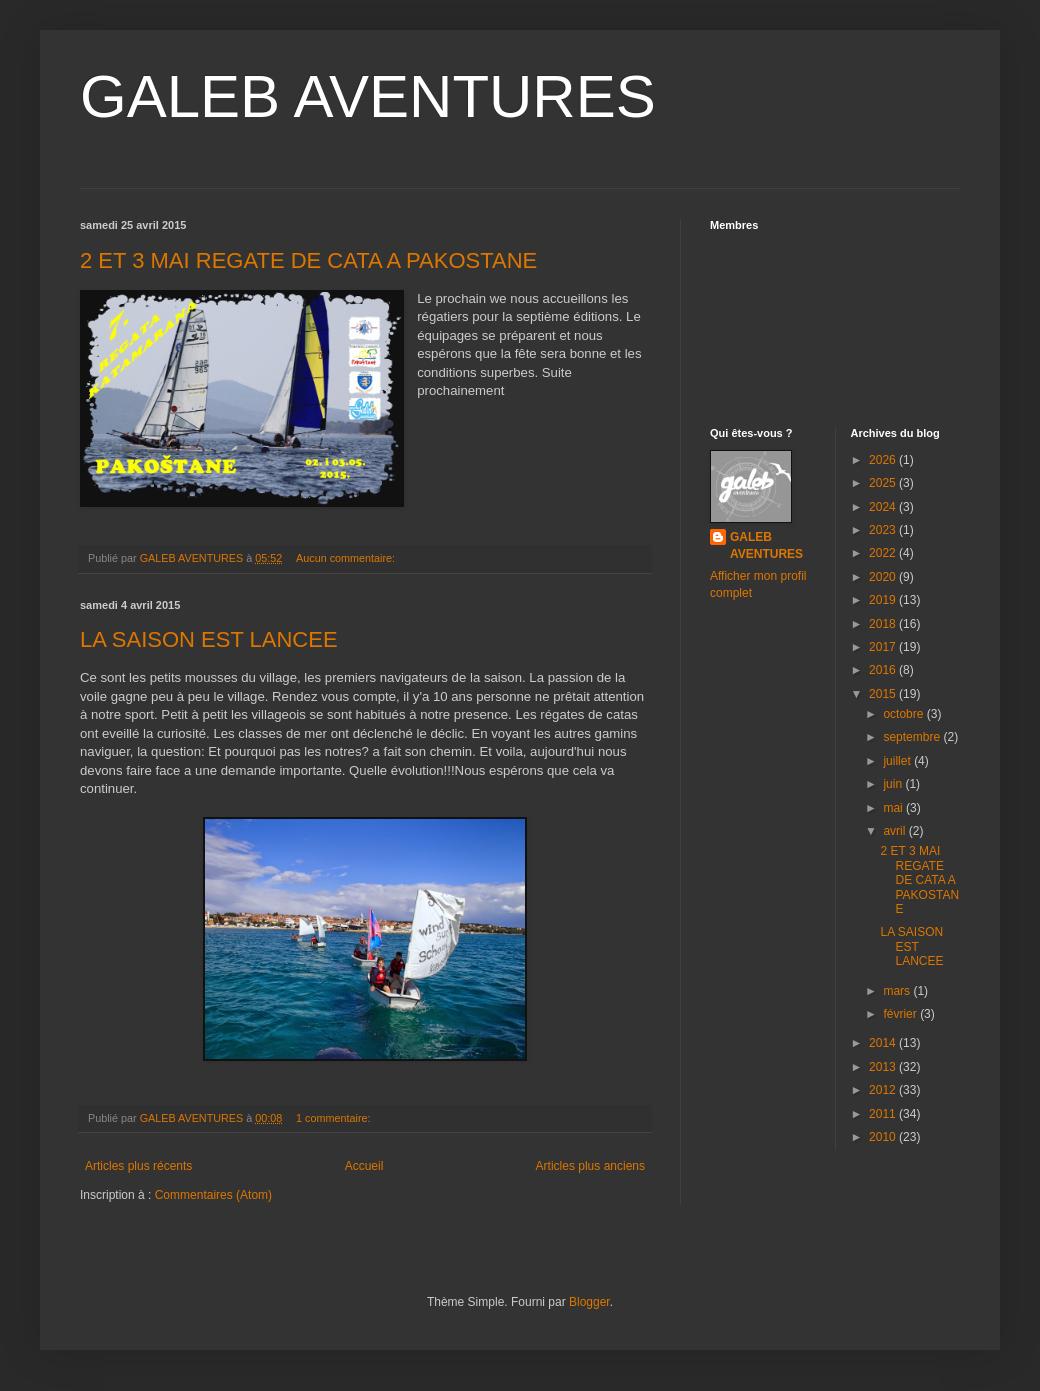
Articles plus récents (138, 1166)
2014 (884, 1043)
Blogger (589, 1302)
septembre (913, 737)
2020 (884, 577)
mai (894, 808)
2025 (884, 483)
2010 (884, 1137)
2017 (884, 647)
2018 (884, 624)
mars (898, 991)
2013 (884, 1067)
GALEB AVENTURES (368, 96)
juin (894, 784)
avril (895, 831)
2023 (884, 530)
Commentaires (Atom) (213, 1195)
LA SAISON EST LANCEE (209, 639)
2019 (884, 600)
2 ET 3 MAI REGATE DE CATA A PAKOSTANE (308, 260)
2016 (884, 670)
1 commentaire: (334, 1118)
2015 (884, 694)
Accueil (364, 1166)
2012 (884, 1090)
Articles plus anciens (590, 1166)
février (901, 1014)
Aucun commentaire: (347, 558)
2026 (884, 460)
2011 (884, 1114)
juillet (898, 761)
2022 (884, 553)
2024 (884, 507)
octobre (904, 714)
